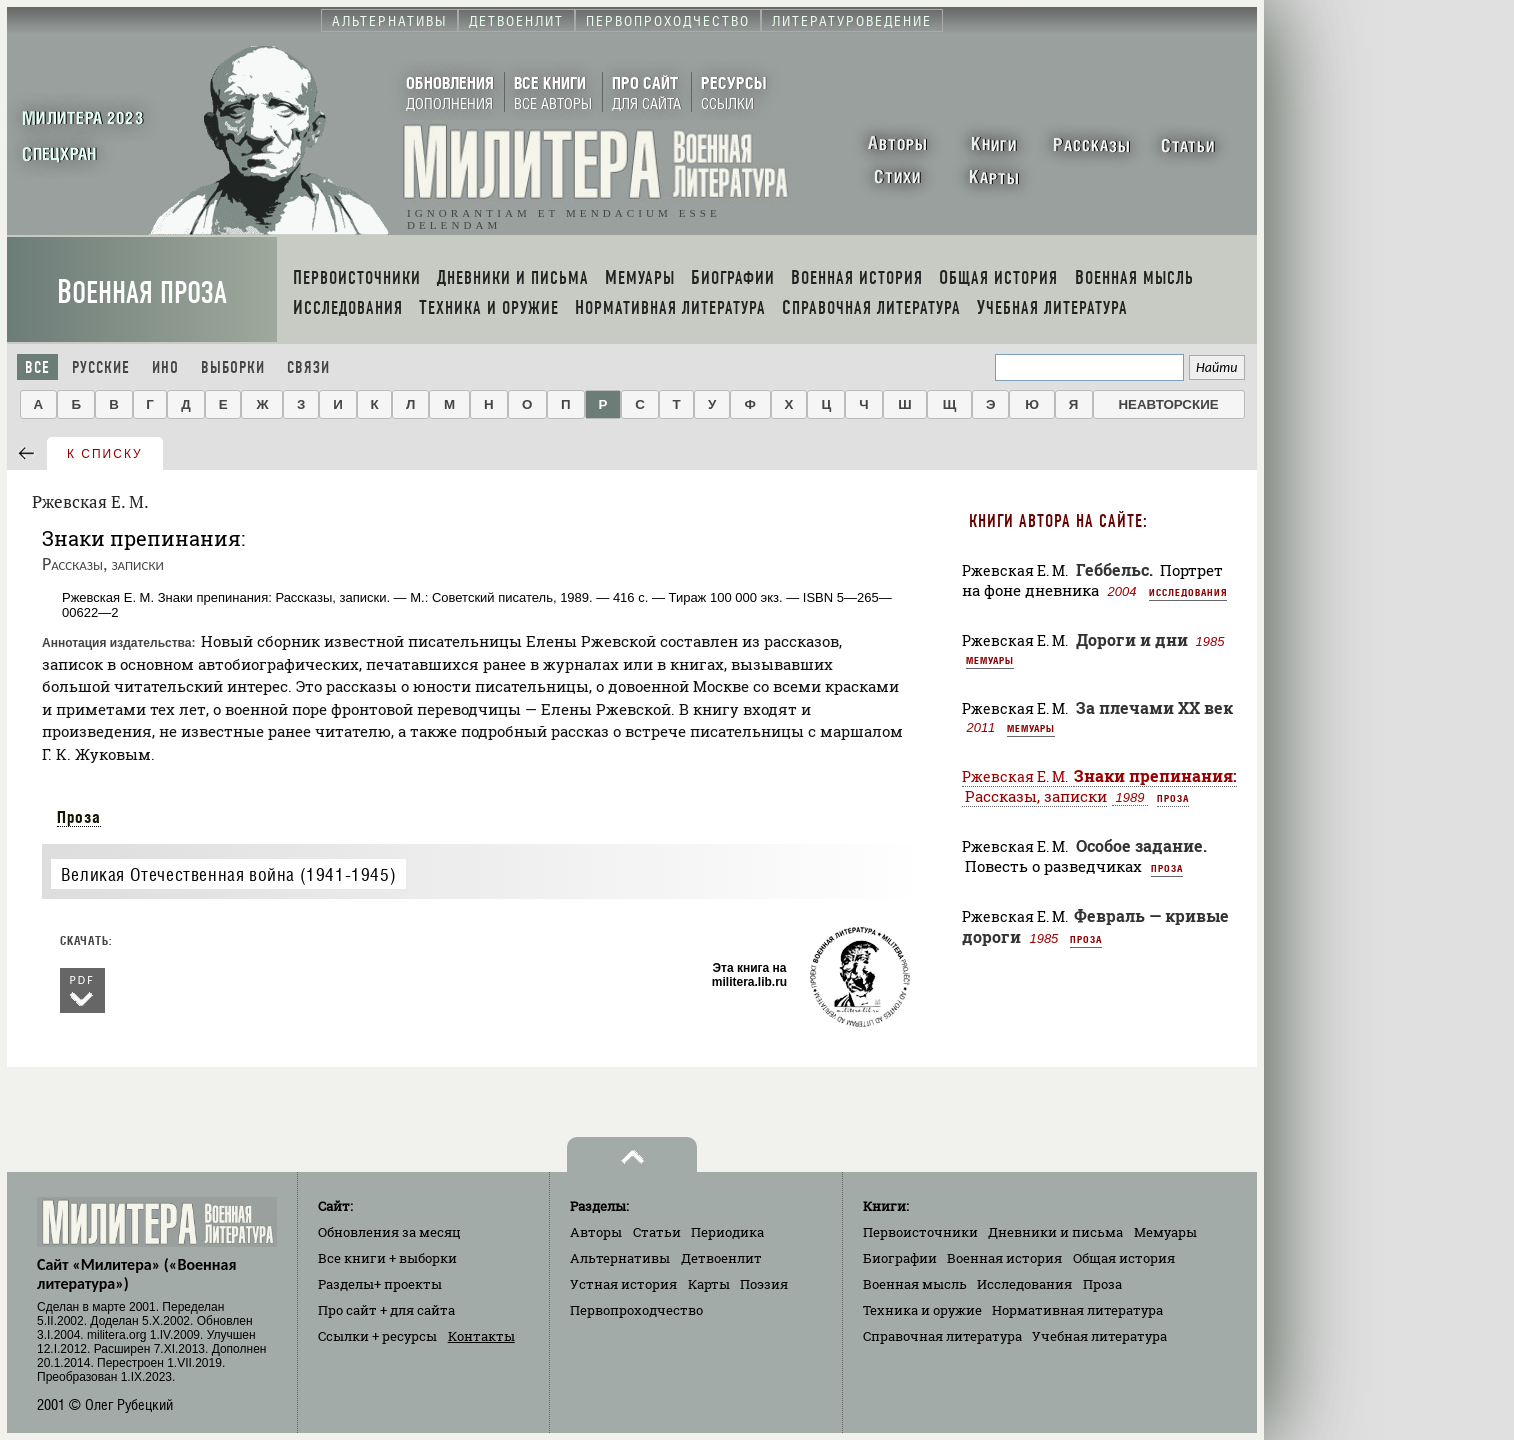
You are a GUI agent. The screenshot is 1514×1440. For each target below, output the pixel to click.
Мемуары (990, 660)
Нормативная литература (1077, 1310)
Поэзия (764, 1284)
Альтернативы (620, 1258)
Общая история (1124, 1258)
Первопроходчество (636, 1310)
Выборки (233, 367)
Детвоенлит (721, 1258)
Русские (101, 367)
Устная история (623, 1284)
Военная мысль (915, 1284)
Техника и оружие (922, 1310)
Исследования (1188, 592)
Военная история (1004, 1258)
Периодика (727, 1232)
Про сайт (386, 1310)
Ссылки (377, 1336)
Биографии (900, 1258)
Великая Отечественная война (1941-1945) (228, 874)
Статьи (657, 1232)
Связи (308, 367)
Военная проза (142, 292)
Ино (165, 367)
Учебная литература (1099, 1336)
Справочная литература (942, 1336)
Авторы (596, 1232)
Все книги (387, 1258)
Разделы (380, 1284)
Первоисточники (920, 1232)
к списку (105, 454)
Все (37, 367)
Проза (79, 817)
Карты (709, 1284)
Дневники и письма (1055, 1232)
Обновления (389, 1232)
